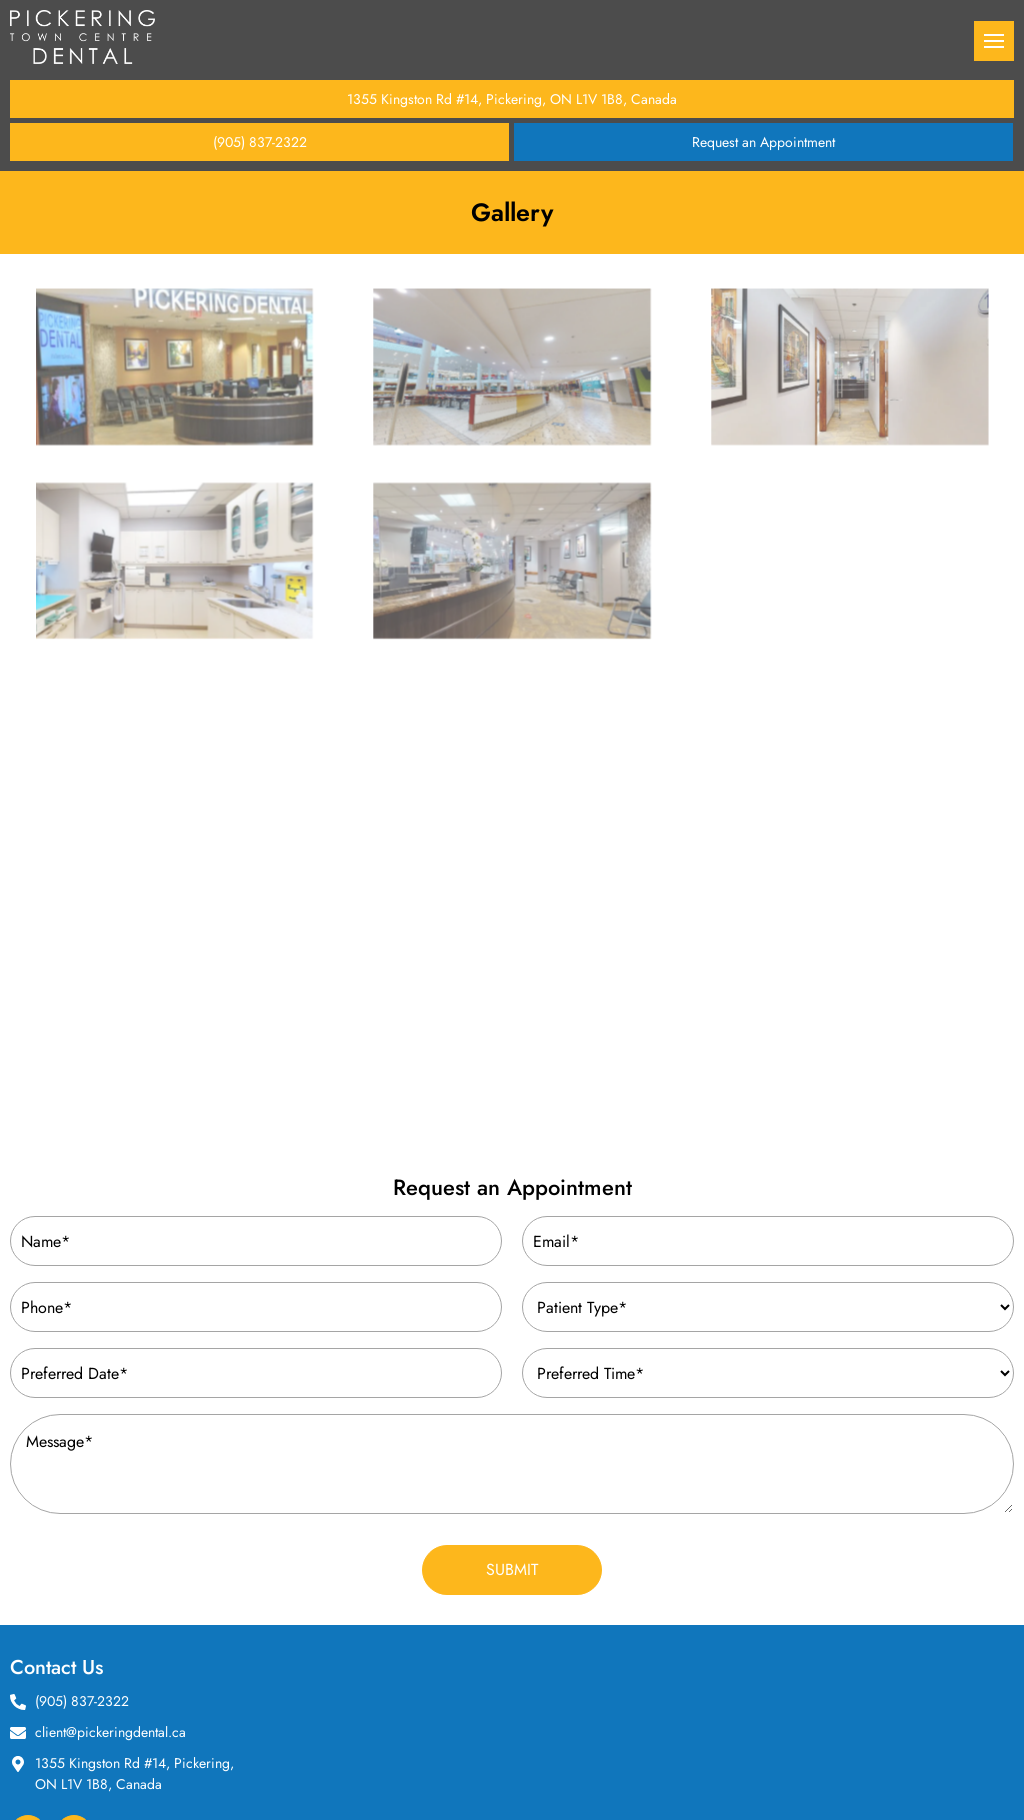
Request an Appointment (763, 142)
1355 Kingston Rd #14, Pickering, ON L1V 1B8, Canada (512, 99)
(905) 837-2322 (260, 142)
